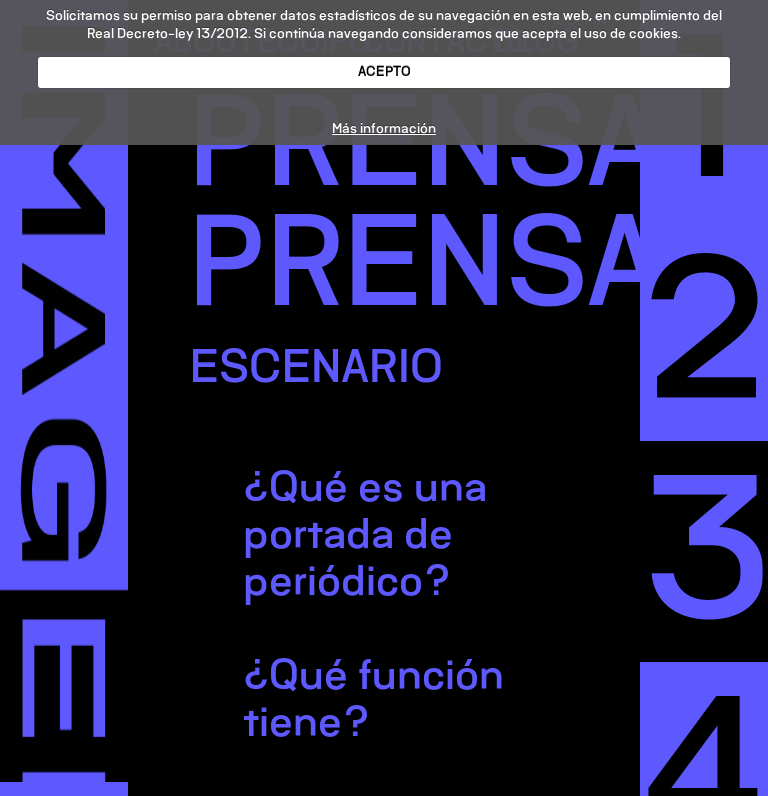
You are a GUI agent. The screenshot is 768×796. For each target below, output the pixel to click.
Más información (384, 128)
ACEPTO (384, 71)
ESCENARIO (316, 366)
